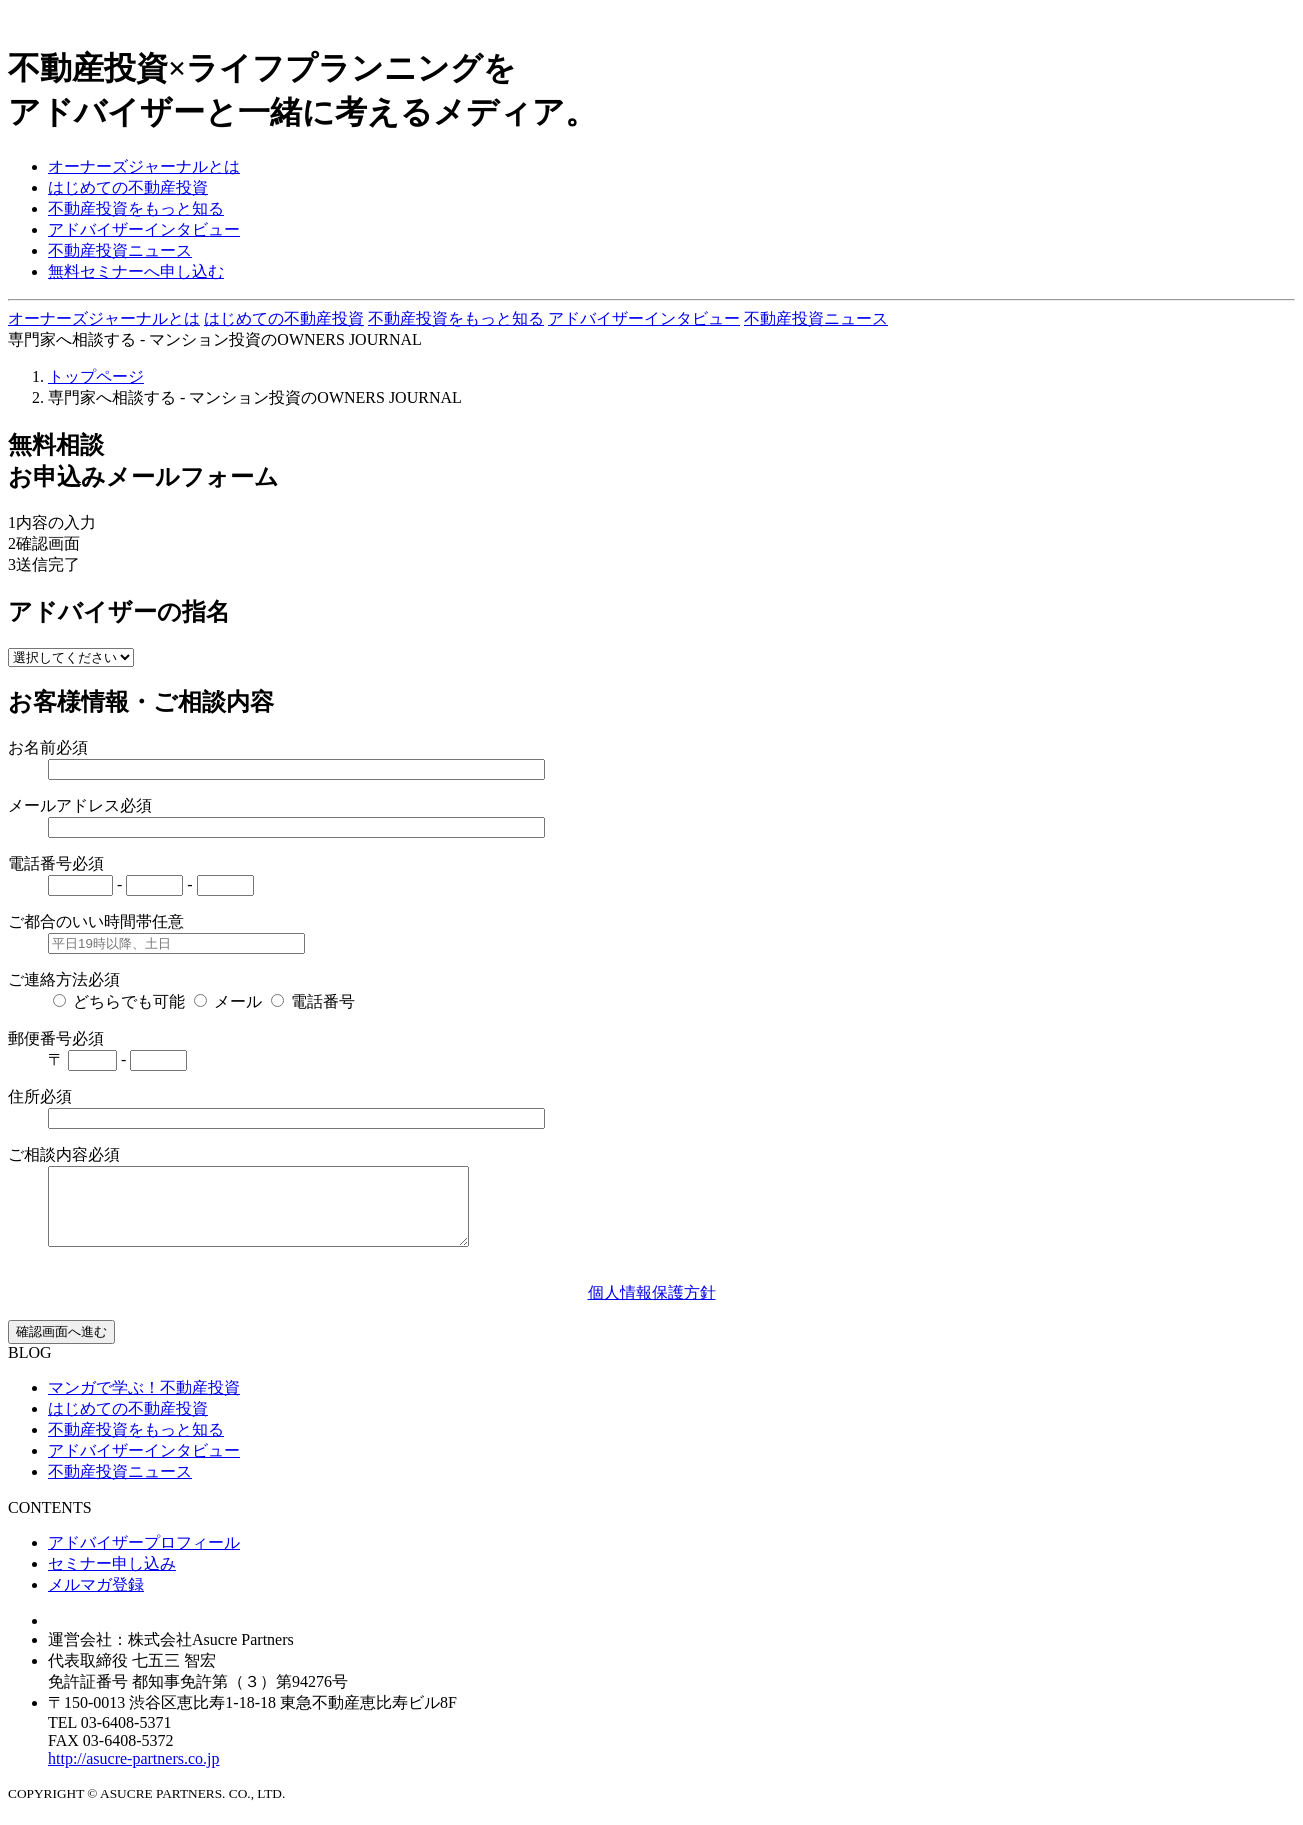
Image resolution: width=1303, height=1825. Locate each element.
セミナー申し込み (112, 1578)
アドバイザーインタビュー (144, 229)
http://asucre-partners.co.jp (134, 1773)
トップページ (96, 376)
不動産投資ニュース (120, 250)
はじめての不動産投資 (128, 187)
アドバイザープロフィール (144, 1557)
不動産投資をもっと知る (136, 208)
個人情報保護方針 (652, 1307)
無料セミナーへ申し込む (136, 271)
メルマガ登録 (96, 1599)
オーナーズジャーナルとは (144, 166)
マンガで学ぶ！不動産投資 (144, 1402)
